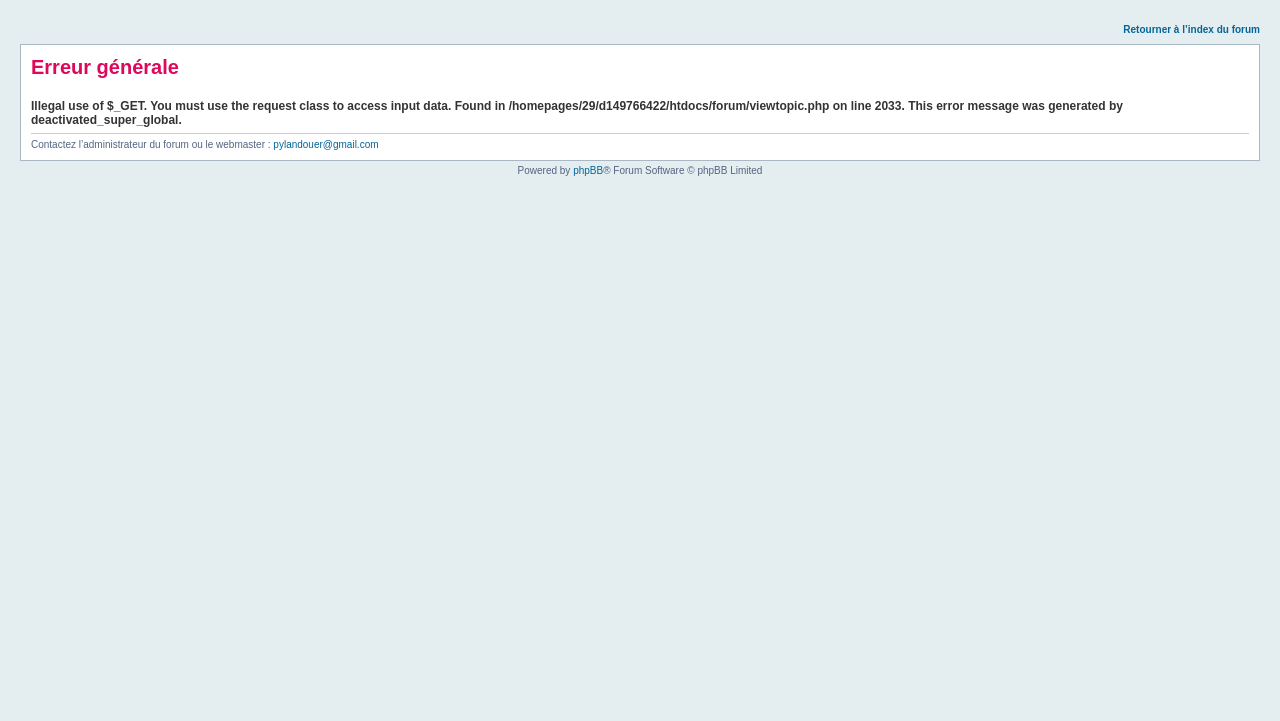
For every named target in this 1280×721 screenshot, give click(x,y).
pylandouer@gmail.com (325, 144)
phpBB (588, 170)
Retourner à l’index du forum (1191, 29)
